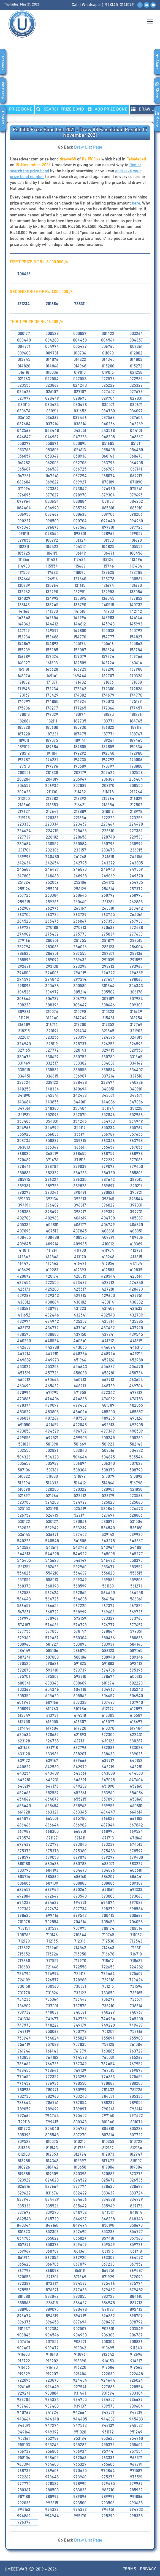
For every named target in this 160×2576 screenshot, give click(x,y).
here (136, 203)
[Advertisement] (80, 76)
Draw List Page (88, 147)
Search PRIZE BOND (60, 109)
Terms (129, 2569)
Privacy (148, 2569)
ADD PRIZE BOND (108, 109)
